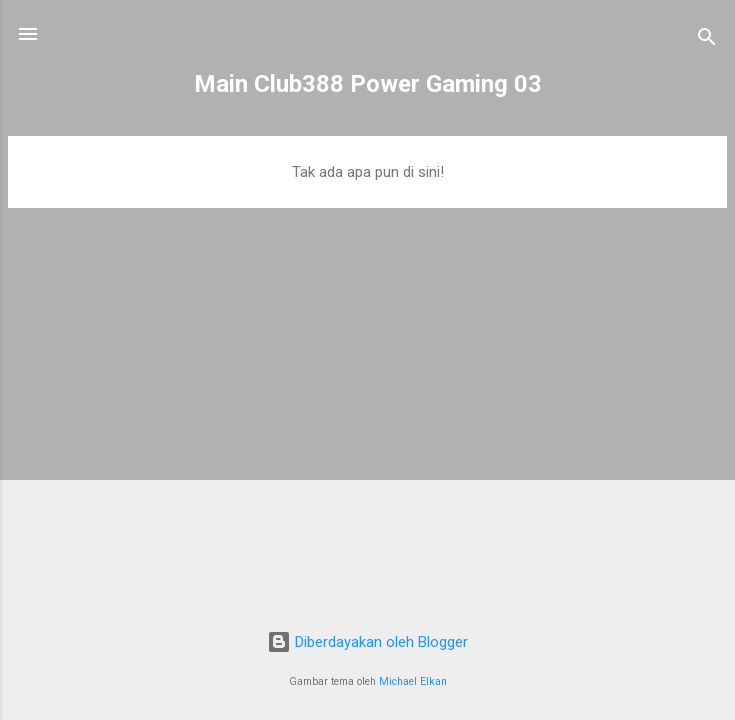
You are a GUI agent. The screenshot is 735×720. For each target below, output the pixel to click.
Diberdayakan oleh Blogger (367, 642)
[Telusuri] (707, 40)
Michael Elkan (413, 681)
